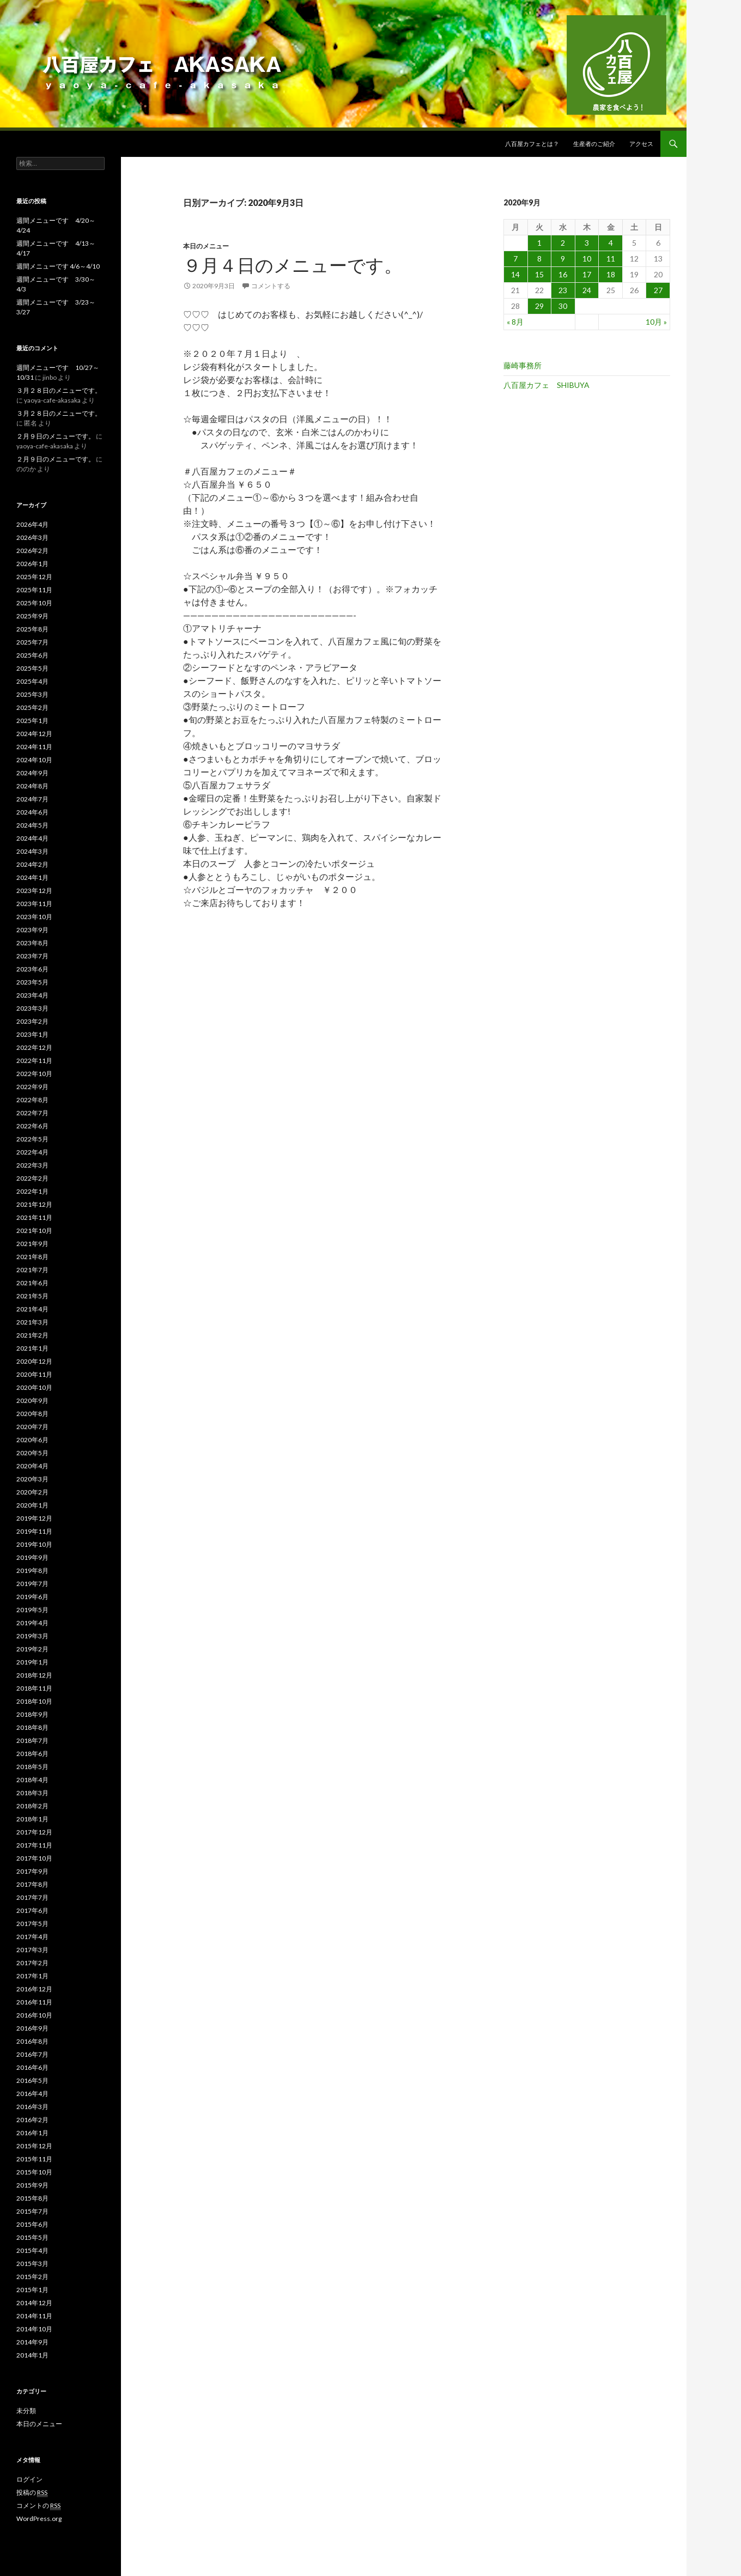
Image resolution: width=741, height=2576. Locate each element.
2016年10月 (34, 2015)
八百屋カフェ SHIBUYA (546, 385)
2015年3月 (32, 2263)
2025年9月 (32, 616)
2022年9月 (32, 1087)
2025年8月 (32, 629)
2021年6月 (32, 1283)
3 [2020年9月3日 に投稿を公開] (587, 242)
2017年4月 (32, 1937)
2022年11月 (34, 1060)
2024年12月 (34, 734)
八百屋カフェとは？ (532, 143)
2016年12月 (34, 1989)
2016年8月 (32, 2041)
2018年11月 (34, 1688)
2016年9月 (32, 2028)
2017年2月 (32, 1963)
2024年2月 (32, 864)
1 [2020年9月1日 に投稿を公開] (539, 242)
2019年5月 (32, 1610)
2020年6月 (32, 1440)
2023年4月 (32, 995)
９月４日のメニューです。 (292, 265)
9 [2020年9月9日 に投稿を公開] (563, 258)
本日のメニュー (206, 246)
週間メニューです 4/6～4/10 (58, 266)
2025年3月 (32, 694)
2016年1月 (32, 2133)
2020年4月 (32, 1466)
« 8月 (515, 321)
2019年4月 (32, 1623)
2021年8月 (32, 1257)
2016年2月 (32, 2120)
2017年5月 (32, 1923)
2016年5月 (32, 2080)
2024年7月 (32, 799)
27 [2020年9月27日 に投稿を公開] (658, 290)
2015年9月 (32, 2185)
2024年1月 (32, 877)
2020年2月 (32, 1492)
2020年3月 (32, 1479)
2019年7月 (32, 1583)
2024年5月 (32, 825)
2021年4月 (32, 1309)
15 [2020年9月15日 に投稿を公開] (539, 274)
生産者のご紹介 (594, 143)
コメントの (38, 2505)
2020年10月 (34, 1387)
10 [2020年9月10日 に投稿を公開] (586, 258)
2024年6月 (32, 812)
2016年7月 (32, 2054)
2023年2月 (32, 1021)
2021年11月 (34, 1217)
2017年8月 (32, 1884)
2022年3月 (32, 1165)
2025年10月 (34, 603)
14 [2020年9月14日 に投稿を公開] (515, 274)
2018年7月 (32, 1740)
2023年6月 (32, 969)
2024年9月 (32, 773)
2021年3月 (32, 1322)
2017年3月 (32, 1950)
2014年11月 (34, 2316)
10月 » (656, 321)
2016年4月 (32, 2093)
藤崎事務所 (522, 365)
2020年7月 (32, 1427)
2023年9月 (32, 930)
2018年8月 (32, 1727)
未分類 (26, 2411)
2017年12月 (34, 1832)
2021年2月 (32, 1335)
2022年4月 (32, 1152)
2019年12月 (34, 1518)
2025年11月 (34, 590)
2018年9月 (32, 1714)
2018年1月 (32, 1819)
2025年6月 (32, 655)
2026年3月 (32, 537)
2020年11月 (34, 1374)
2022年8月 (32, 1100)
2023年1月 (32, 1034)
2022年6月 (32, 1126)
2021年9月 (32, 1244)
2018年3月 (32, 1793)
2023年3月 (32, 1008)
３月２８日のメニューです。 (58, 390)
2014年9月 (32, 2342)
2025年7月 (32, 642)
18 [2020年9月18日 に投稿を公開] (610, 274)
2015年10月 (34, 2172)
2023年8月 (32, 943)
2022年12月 (34, 1047)
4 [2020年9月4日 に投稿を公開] (611, 242)
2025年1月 (32, 720)
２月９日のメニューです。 (55, 436)
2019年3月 (32, 1636)
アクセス (641, 143)
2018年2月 (32, 1806)
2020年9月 (32, 1400)
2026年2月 (32, 550)
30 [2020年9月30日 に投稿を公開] (562, 306)
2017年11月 (34, 1845)
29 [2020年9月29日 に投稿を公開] (539, 306)
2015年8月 (32, 2198)
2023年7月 (32, 956)
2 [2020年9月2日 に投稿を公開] (563, 242)
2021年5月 (32, 1296)
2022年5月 (32, 1139)
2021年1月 (32, 1348)
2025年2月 (32, 707)
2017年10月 (34, 1858)
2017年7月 (32, 1897)
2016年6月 (32, 2067)
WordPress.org (39, 2518)
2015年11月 (34, 2159)
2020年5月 (32, 1453)
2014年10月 (34, 2329)
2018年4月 (32, 1780)
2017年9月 (32, 1871)
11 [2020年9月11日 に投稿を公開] (610, 258)
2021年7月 (32, 1270)
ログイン (29, 2479)
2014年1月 (32, 2355)
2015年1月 (32, 2290)
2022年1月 (32, 1191)
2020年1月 (32, 1505)
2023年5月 (32, 982)
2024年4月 (32, 838)
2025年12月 (34, 577)
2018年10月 (34, 1701)
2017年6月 (32, 1910)
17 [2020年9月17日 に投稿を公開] (586, 274)
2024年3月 (32, 851)
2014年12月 (34, 2303)
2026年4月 (32, 524)
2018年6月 (32, 1753)
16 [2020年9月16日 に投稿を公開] (562, 274)
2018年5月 (32, 1767)
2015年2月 (32, 2277)
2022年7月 (32, 1113)
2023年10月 (34, 917)
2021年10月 (34, 1230)
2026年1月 (32, 564)
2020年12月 (34, 1361)
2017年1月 (32, 1976)
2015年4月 (32, 2250)
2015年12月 (34, 2146)
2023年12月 (34, 890)
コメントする (270, 286)
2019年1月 (32, 1662)
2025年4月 (32, 681)
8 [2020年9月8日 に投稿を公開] (539, 258)
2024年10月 (34, 760)
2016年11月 (34, 2002)
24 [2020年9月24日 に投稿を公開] (586, 290)
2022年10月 (34, 1074)
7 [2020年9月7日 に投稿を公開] (515, 258)
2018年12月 (34, 1675)
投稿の (31, 2492)
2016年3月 (32, 2107)
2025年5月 (32, 668)
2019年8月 (32, 1570)
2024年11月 (34, 747)
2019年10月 (34, 1544)
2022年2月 (32, 1178)
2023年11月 (34, 904)
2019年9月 (32, 1557)
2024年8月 (32, 786)
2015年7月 (32, 2211)
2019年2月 (32, 1649)
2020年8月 (32, 1413)
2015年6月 (32, 2224)
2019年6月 (32, 1597)
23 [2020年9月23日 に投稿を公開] (562, 290)
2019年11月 (34, 1531)
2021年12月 (34, 1204)
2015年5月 (32, 2237)
